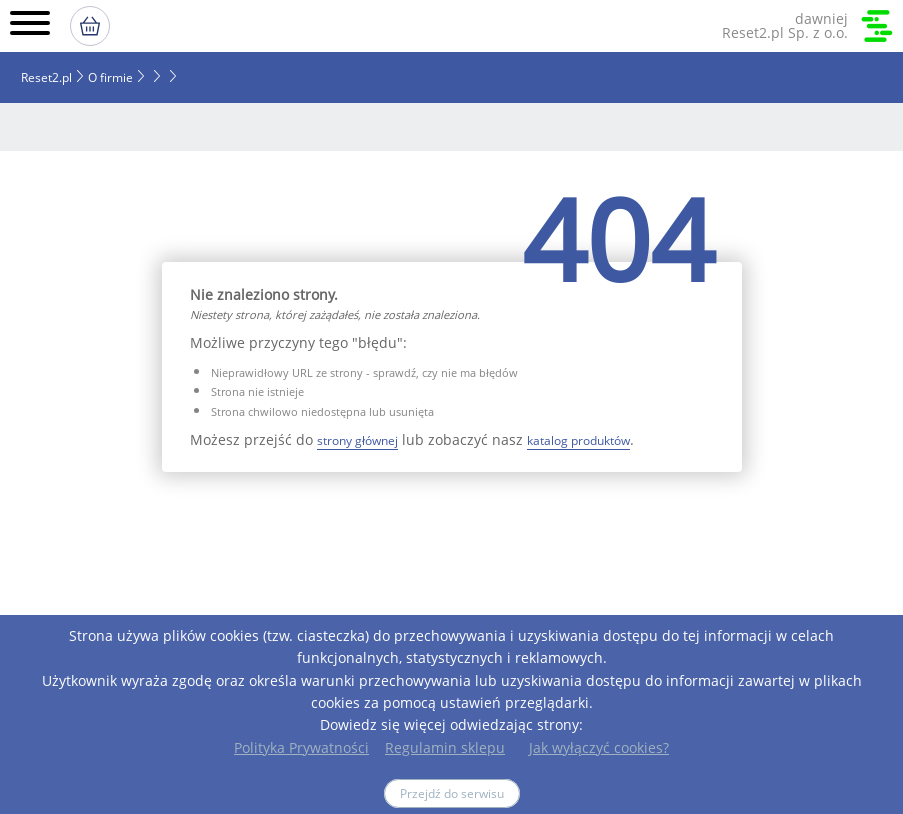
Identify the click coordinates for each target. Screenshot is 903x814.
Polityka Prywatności (301, 747)
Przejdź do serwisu (452, 793)
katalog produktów (578, 440)
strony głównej (357, 440)
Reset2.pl (46, 77)
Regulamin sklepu (445, 747)
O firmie (110, 77)
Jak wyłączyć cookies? (599, 747)
